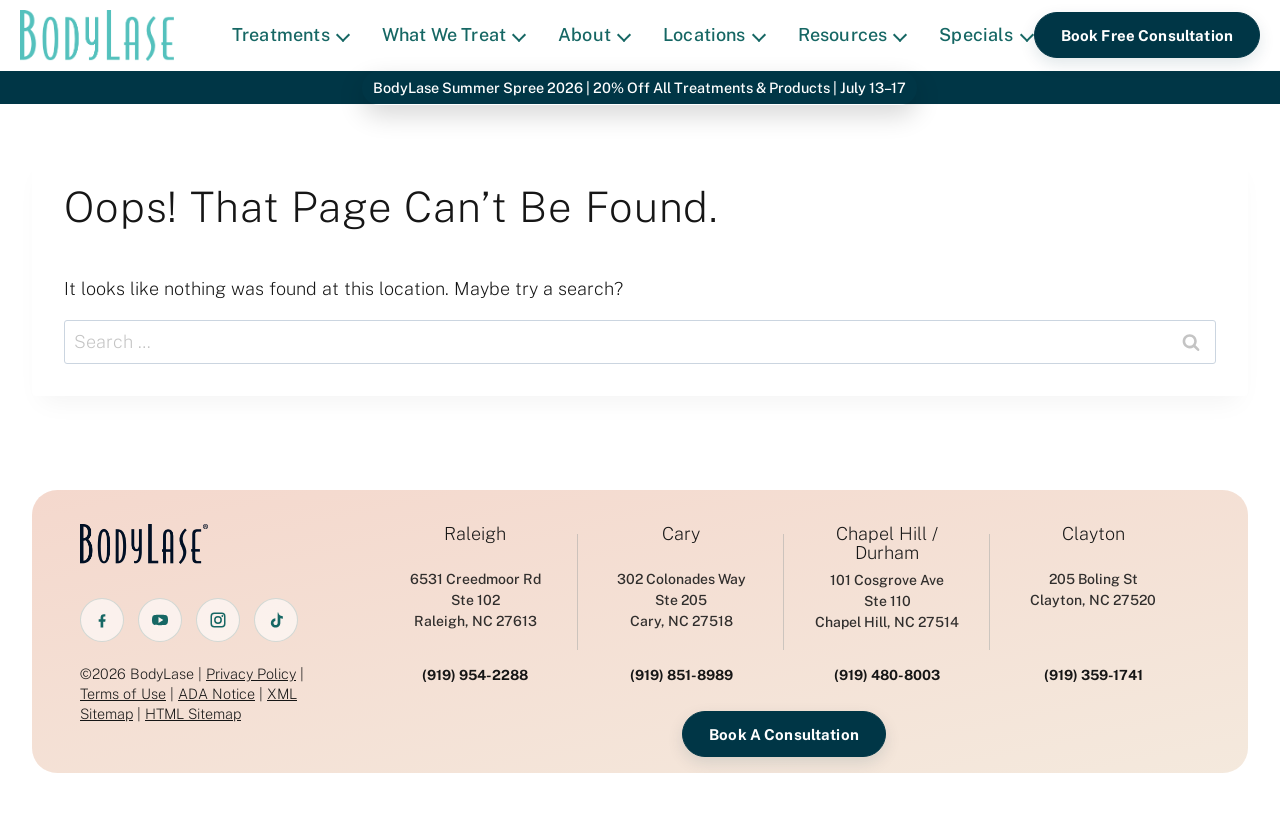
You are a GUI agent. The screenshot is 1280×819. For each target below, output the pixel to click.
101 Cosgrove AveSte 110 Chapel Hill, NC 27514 (887, 601)
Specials (986, 34)
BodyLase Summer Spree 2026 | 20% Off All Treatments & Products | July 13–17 (640, 87)
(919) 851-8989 (681, 675)
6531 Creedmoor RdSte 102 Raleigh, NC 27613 (475, 600)
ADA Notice (216, 693)
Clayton (1093, 534)
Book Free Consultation (1147, 35)
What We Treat (454, 34)
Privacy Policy (251, 673)
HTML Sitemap (193, 713)
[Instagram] (218, 620)
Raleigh (475, 534)
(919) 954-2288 (475, 675)
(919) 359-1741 (1093, 675)
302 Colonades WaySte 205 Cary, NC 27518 (681, 600)
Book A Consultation (784, 734)
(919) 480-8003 (887, 675)
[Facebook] (102, 620)
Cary (681, 534)
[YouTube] (160, 620)
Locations (714, 34)
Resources (853, 34)
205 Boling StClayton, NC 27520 (1093, 589)
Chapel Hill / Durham (887, 544)
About (594, 34)
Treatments (291, 34)
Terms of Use (123, 693)
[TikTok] (276, 620)
